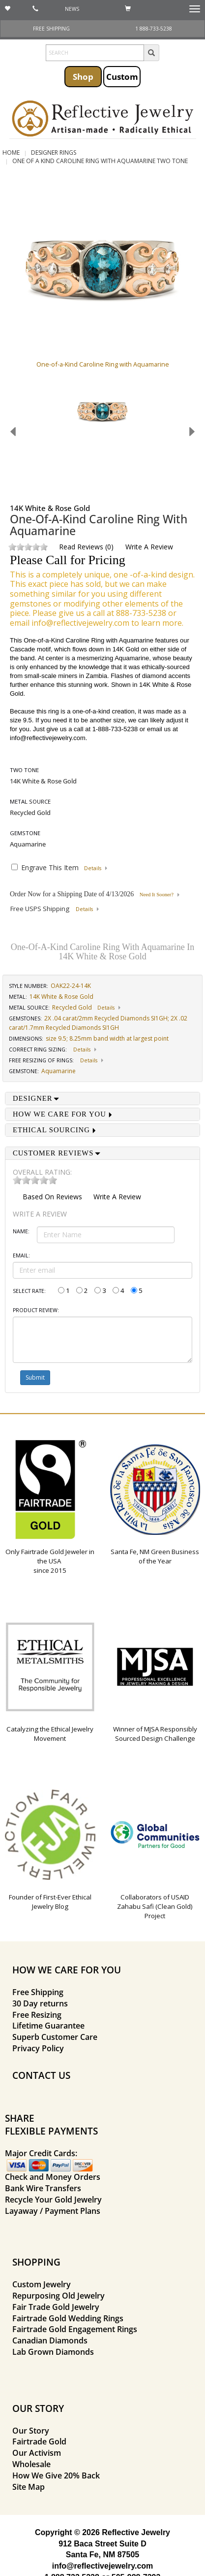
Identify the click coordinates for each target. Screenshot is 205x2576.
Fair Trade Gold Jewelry (55, 2307)
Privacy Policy (38, 2048)
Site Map (28, 2486)
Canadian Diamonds (50, 2340)
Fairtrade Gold (39, 2441)
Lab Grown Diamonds (53, 2351)
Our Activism (36, 2452)
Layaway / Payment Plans (52, 2210)
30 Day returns (40, 2003)
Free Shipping (37, 1992)
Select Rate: (29, 1291)
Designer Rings (53, 152)
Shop (83, 76)
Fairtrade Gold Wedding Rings (67, 2318)
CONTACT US (41, 2075)
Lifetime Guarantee (48, 2025)
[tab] (102, 1098)
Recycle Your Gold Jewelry (53, 2199)
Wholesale (31, 2464)
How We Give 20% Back (56, 2475)
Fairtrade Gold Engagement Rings (74, 2329)
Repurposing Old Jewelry (58, 2295)
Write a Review (149, 546)
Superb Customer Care (54, 2037)
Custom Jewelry (41, 2284)
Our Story (30, 2430)
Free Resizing (36, 2014)
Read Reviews (81, 546)
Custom (122, 76)
